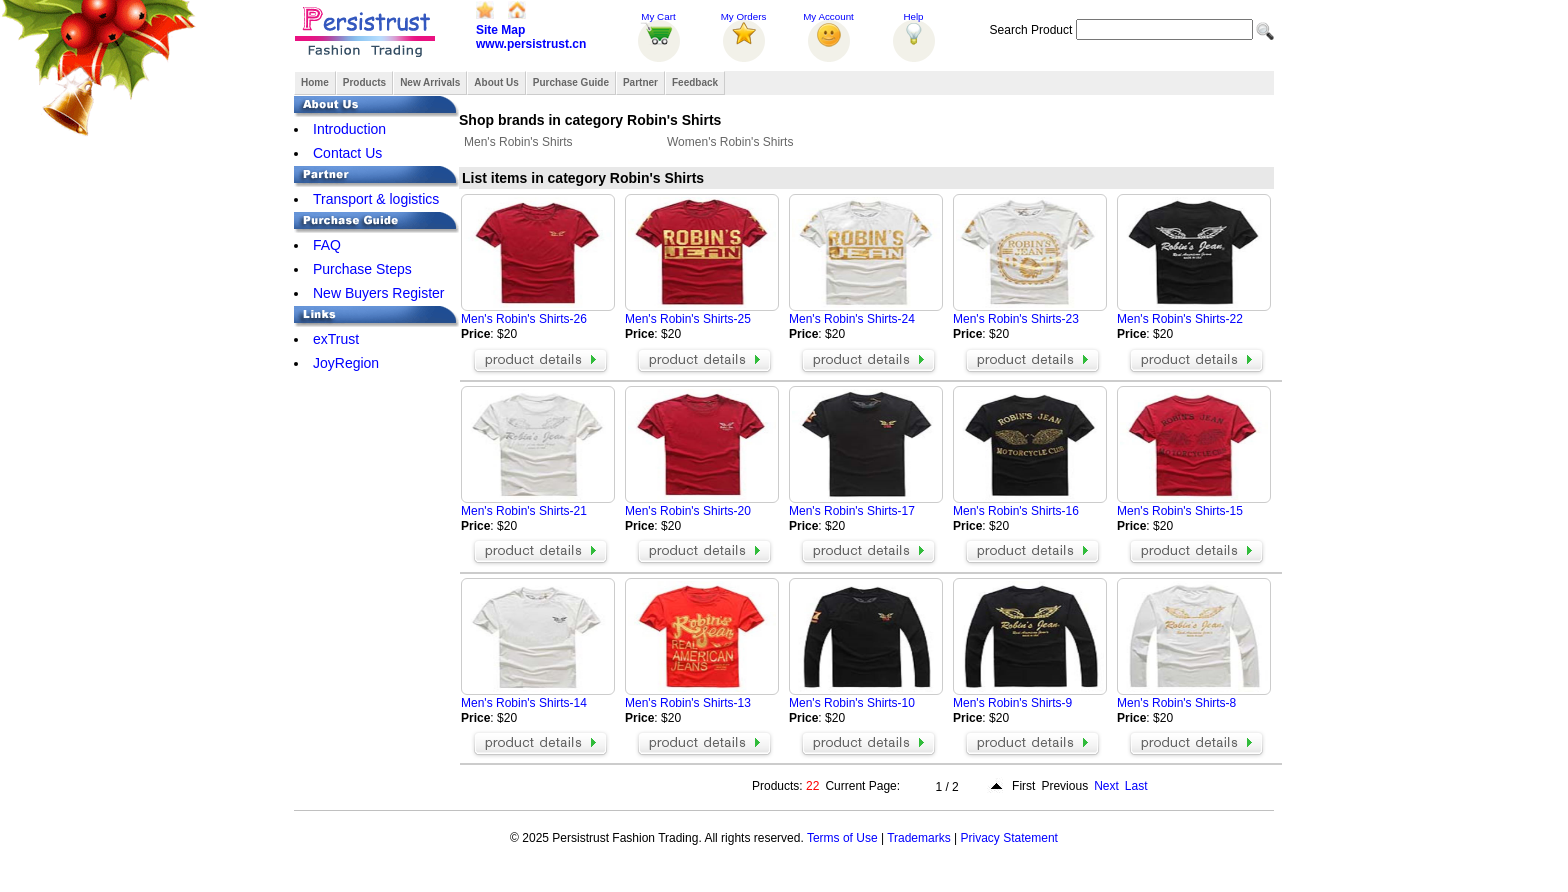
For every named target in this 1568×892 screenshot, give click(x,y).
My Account (828, 16)
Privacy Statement (1009, 838)
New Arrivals (430, 82)
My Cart (658, 16)
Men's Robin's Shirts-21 (524, 511)
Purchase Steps (362, 269)
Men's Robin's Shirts (518, 142)
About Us (496, 82)
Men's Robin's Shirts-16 (1016, 511)
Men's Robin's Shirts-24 (852, 319)
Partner (640, 82)
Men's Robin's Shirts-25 (688, 319)
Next (1106, 786)
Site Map (500, 30)
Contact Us (347, 153)
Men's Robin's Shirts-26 (524, 319)
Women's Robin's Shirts (730, 142)
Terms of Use (842, 838)
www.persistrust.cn (531, 44)
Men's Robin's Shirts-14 (524, 703)
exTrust (336, 339)
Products (364, 82)
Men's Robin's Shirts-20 (688, 511)
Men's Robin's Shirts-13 (688, 703)
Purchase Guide (571, 82)
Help (913, 16)
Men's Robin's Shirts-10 (852, 703)
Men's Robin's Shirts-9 (1012, 703)
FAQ (327, 245)
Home (315, 82)
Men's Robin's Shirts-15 (1180, 511)
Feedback (695, 82)
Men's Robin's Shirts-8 (1176, 703)
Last (1136, 786)
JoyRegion (346, 363)
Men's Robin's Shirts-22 (1180, 319)
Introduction (349, 129)
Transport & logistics (376, 199)
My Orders (744, 16)
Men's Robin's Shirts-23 (1016, 319)
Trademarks (919, 838)
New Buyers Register (379, 293)
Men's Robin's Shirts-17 (852, 511)
